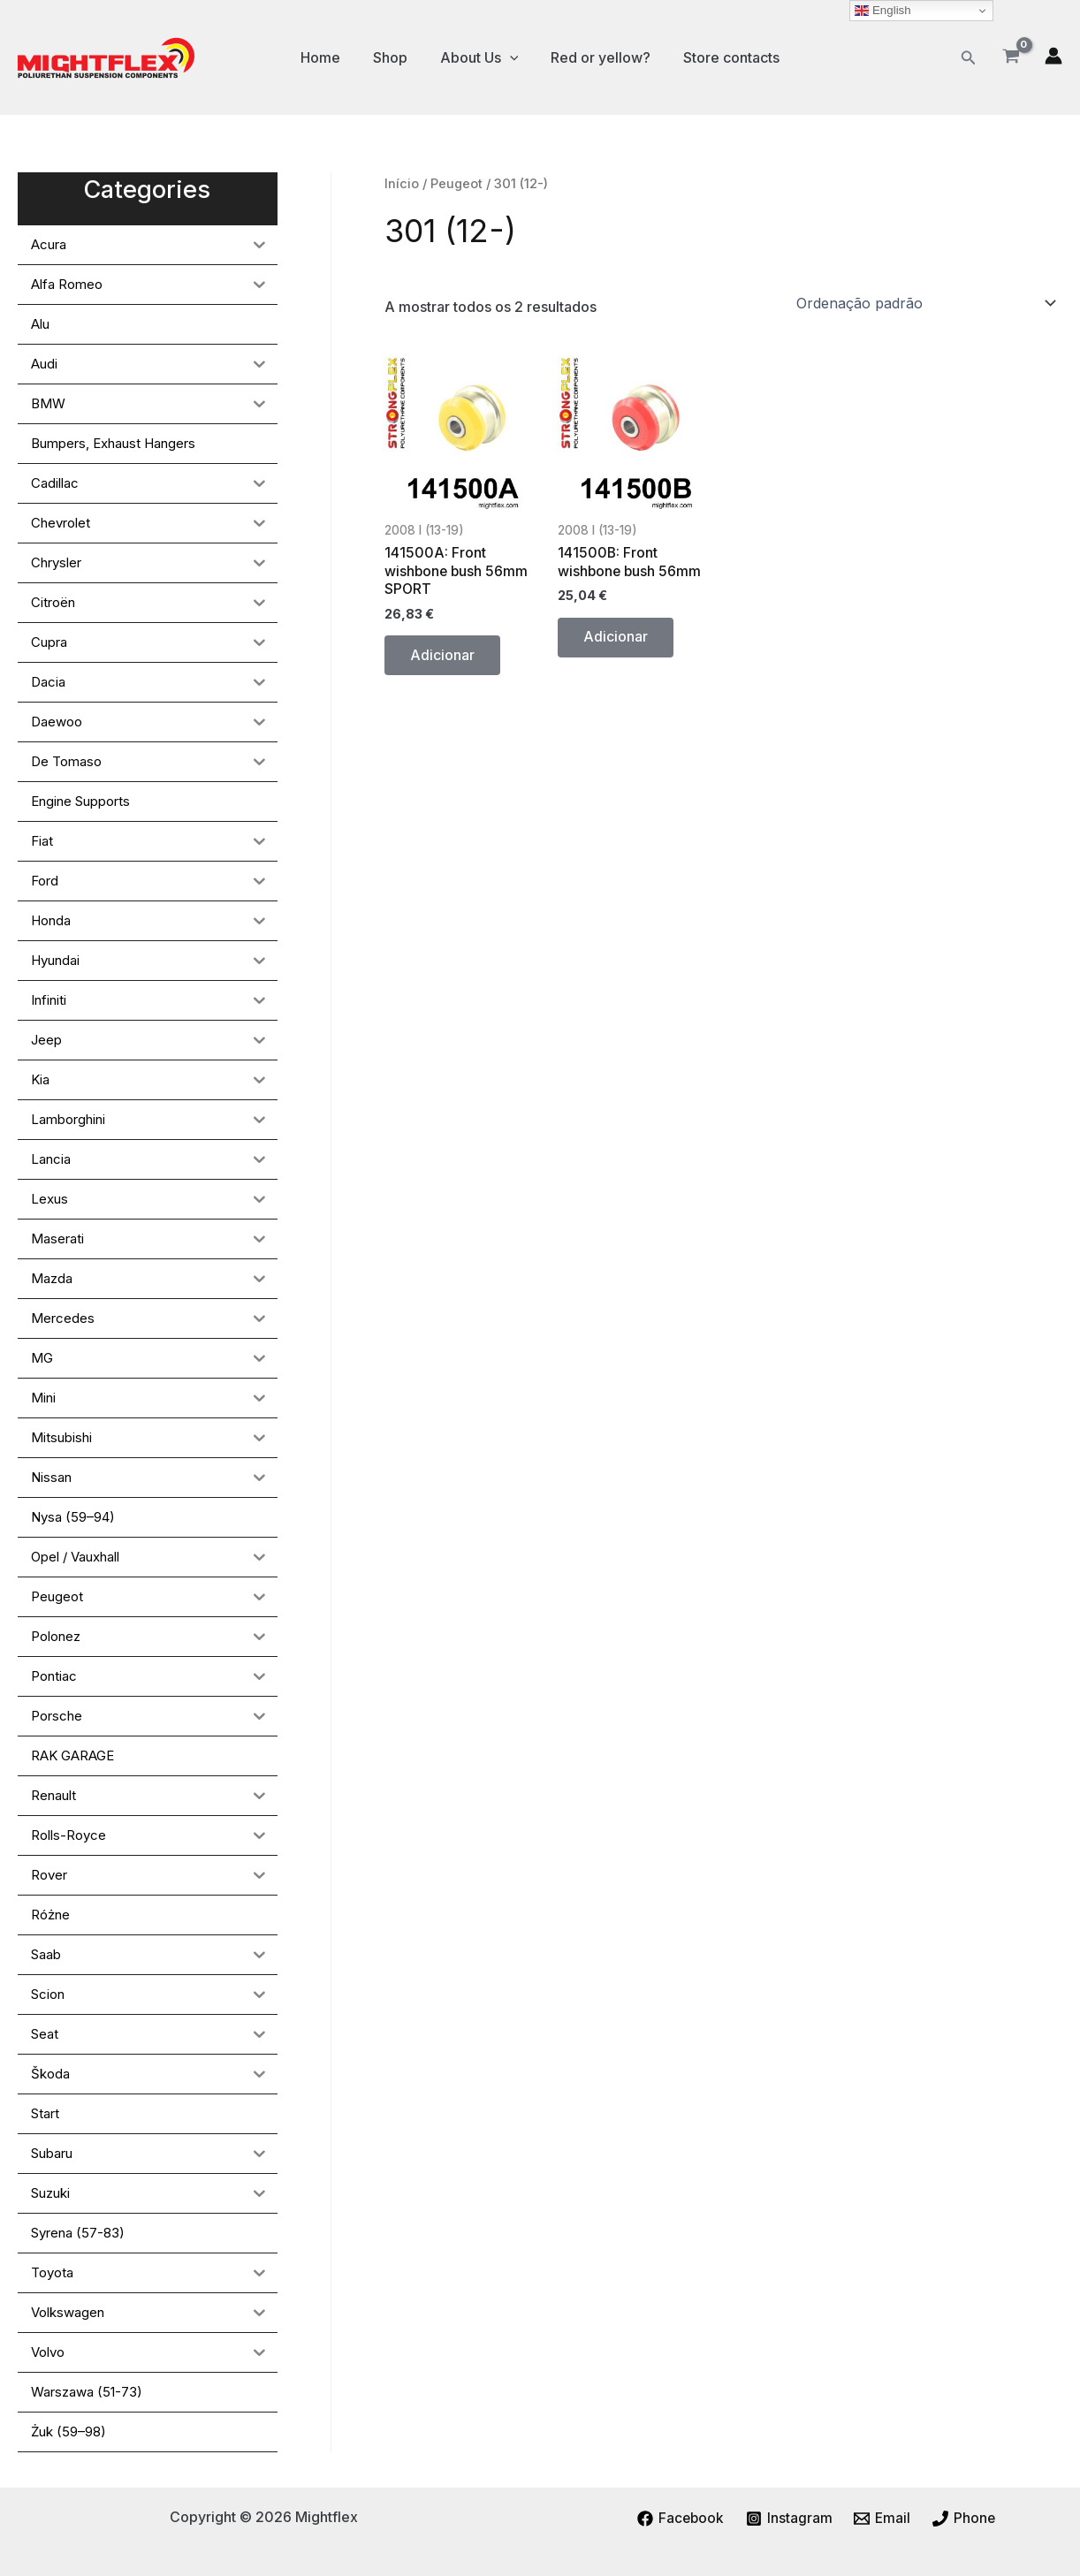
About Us (479, 57)
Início (401, 184)
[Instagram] (789, 2519)
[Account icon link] (1053, 56)
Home (329, 57)
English (882, 11)
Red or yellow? (596, 57)
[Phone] (965, 2519)
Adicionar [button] (443, 657)
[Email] (882, 2519)
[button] (969, 58)
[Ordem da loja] (925, 303)
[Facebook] (679, 2519)
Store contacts (722, 57)
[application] (510, 57)
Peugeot (456, 184)
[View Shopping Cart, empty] (1010, 57)
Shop (394, 57)
